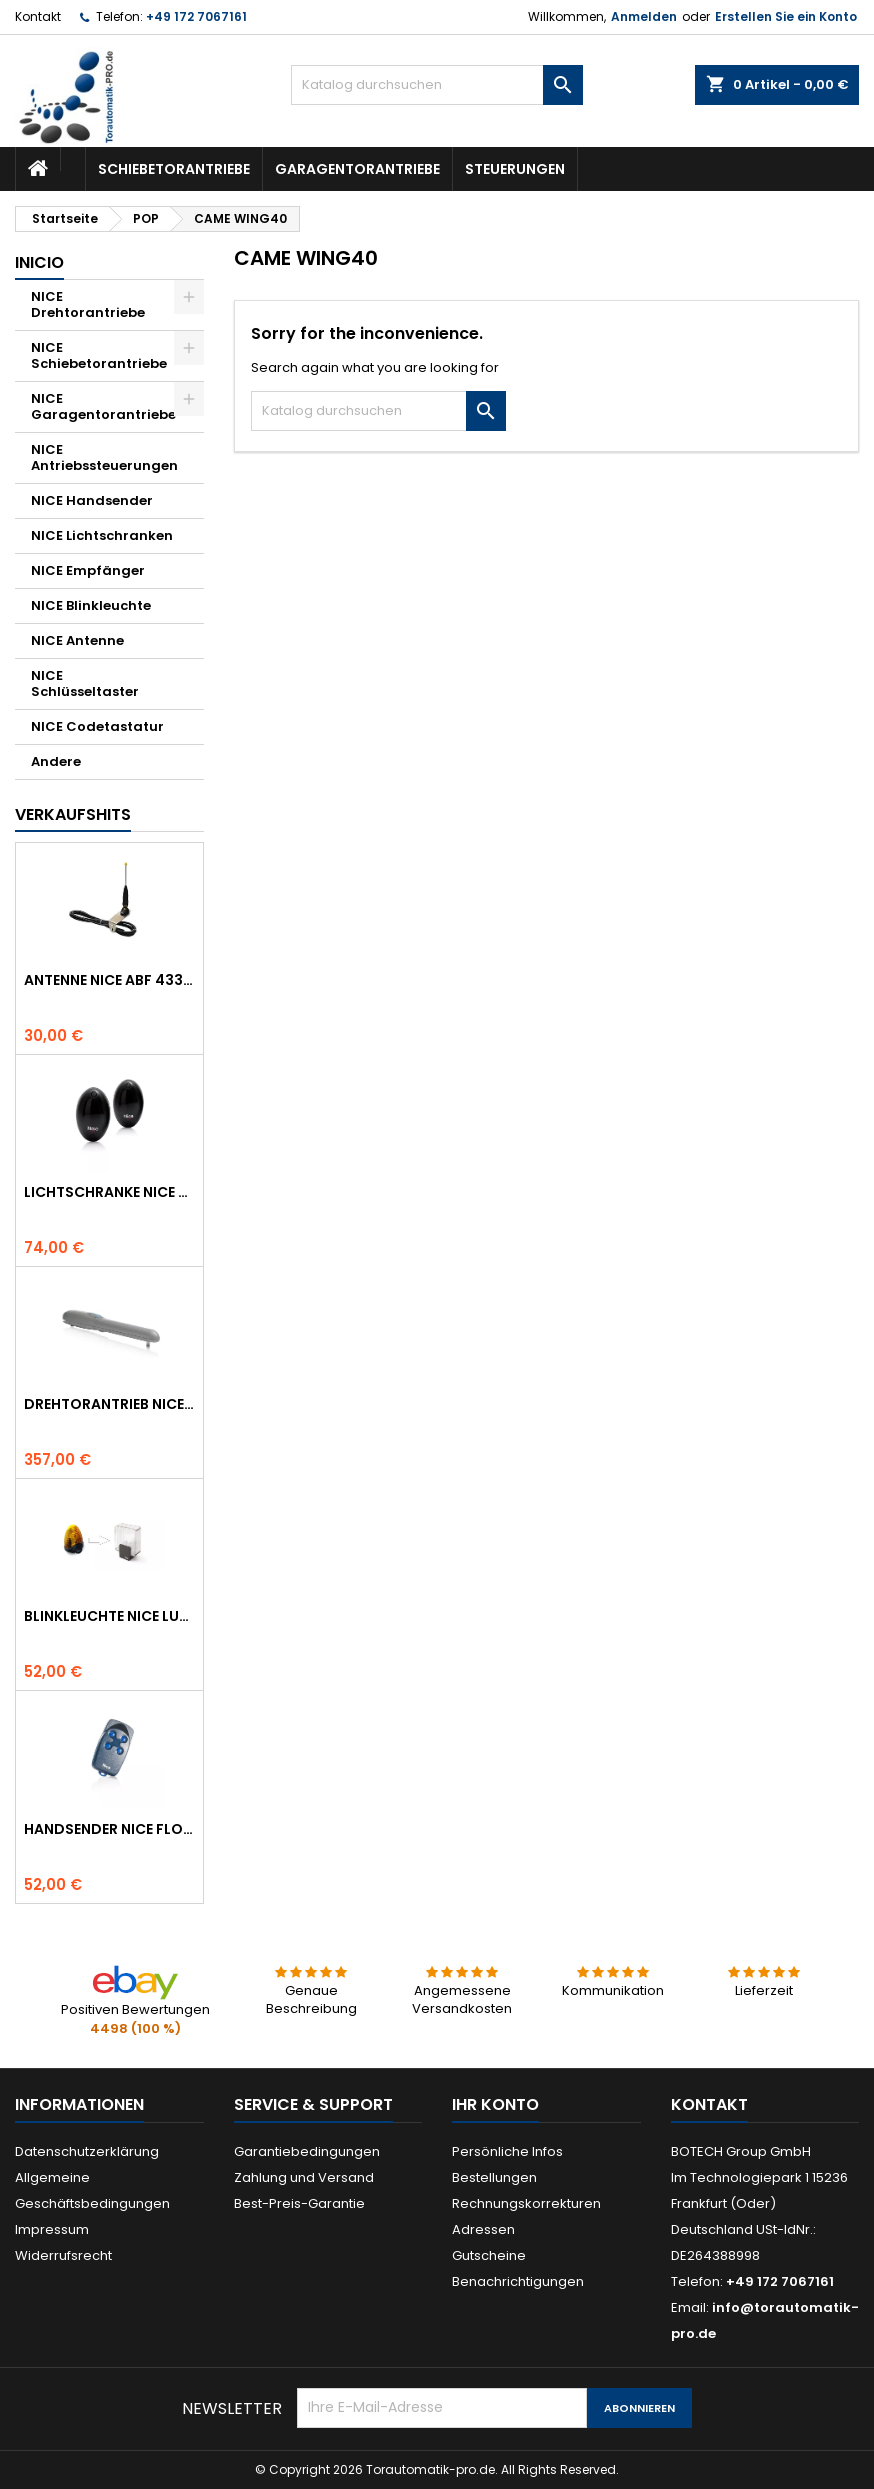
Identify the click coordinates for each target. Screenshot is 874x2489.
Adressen (483, 2229)
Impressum (52, 2229)
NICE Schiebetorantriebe (99, 355)
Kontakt (38, 16)
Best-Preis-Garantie (299, 2203)
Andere (56, 761)
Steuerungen (515, 169)
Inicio (39, 262)
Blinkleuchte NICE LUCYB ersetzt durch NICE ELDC (109, 1616)
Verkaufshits (73, 814)
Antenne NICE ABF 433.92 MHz (109, 980)
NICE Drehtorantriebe (88, 304)
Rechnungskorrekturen (526, 2203)
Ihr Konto (495, 2104)
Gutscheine (489, 2255)
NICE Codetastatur (97, 726)
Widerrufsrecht (63, 2255)
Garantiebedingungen (307, 2151)
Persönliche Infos (507, 2151)
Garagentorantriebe (357, 169)
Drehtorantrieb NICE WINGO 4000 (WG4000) (109, 1404)
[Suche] (436, 85)
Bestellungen (494, 2177)
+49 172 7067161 (196, 16)
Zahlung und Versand (304, 2177)
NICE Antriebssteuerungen (104, 457)
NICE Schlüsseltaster (85, 683)
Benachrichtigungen (518, 2281)
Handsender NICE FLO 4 (109, 1829)
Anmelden (644, 16)
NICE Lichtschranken (102, 535)
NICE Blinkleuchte (91, 605)
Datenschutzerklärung (87, 2151)
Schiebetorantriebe (174, 169)
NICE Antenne (77, 640)
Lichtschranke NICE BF (109, 1192)
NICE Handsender (92, 500)
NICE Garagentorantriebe (103, 406)
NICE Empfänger (88, 570)
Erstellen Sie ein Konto (786, 16)
